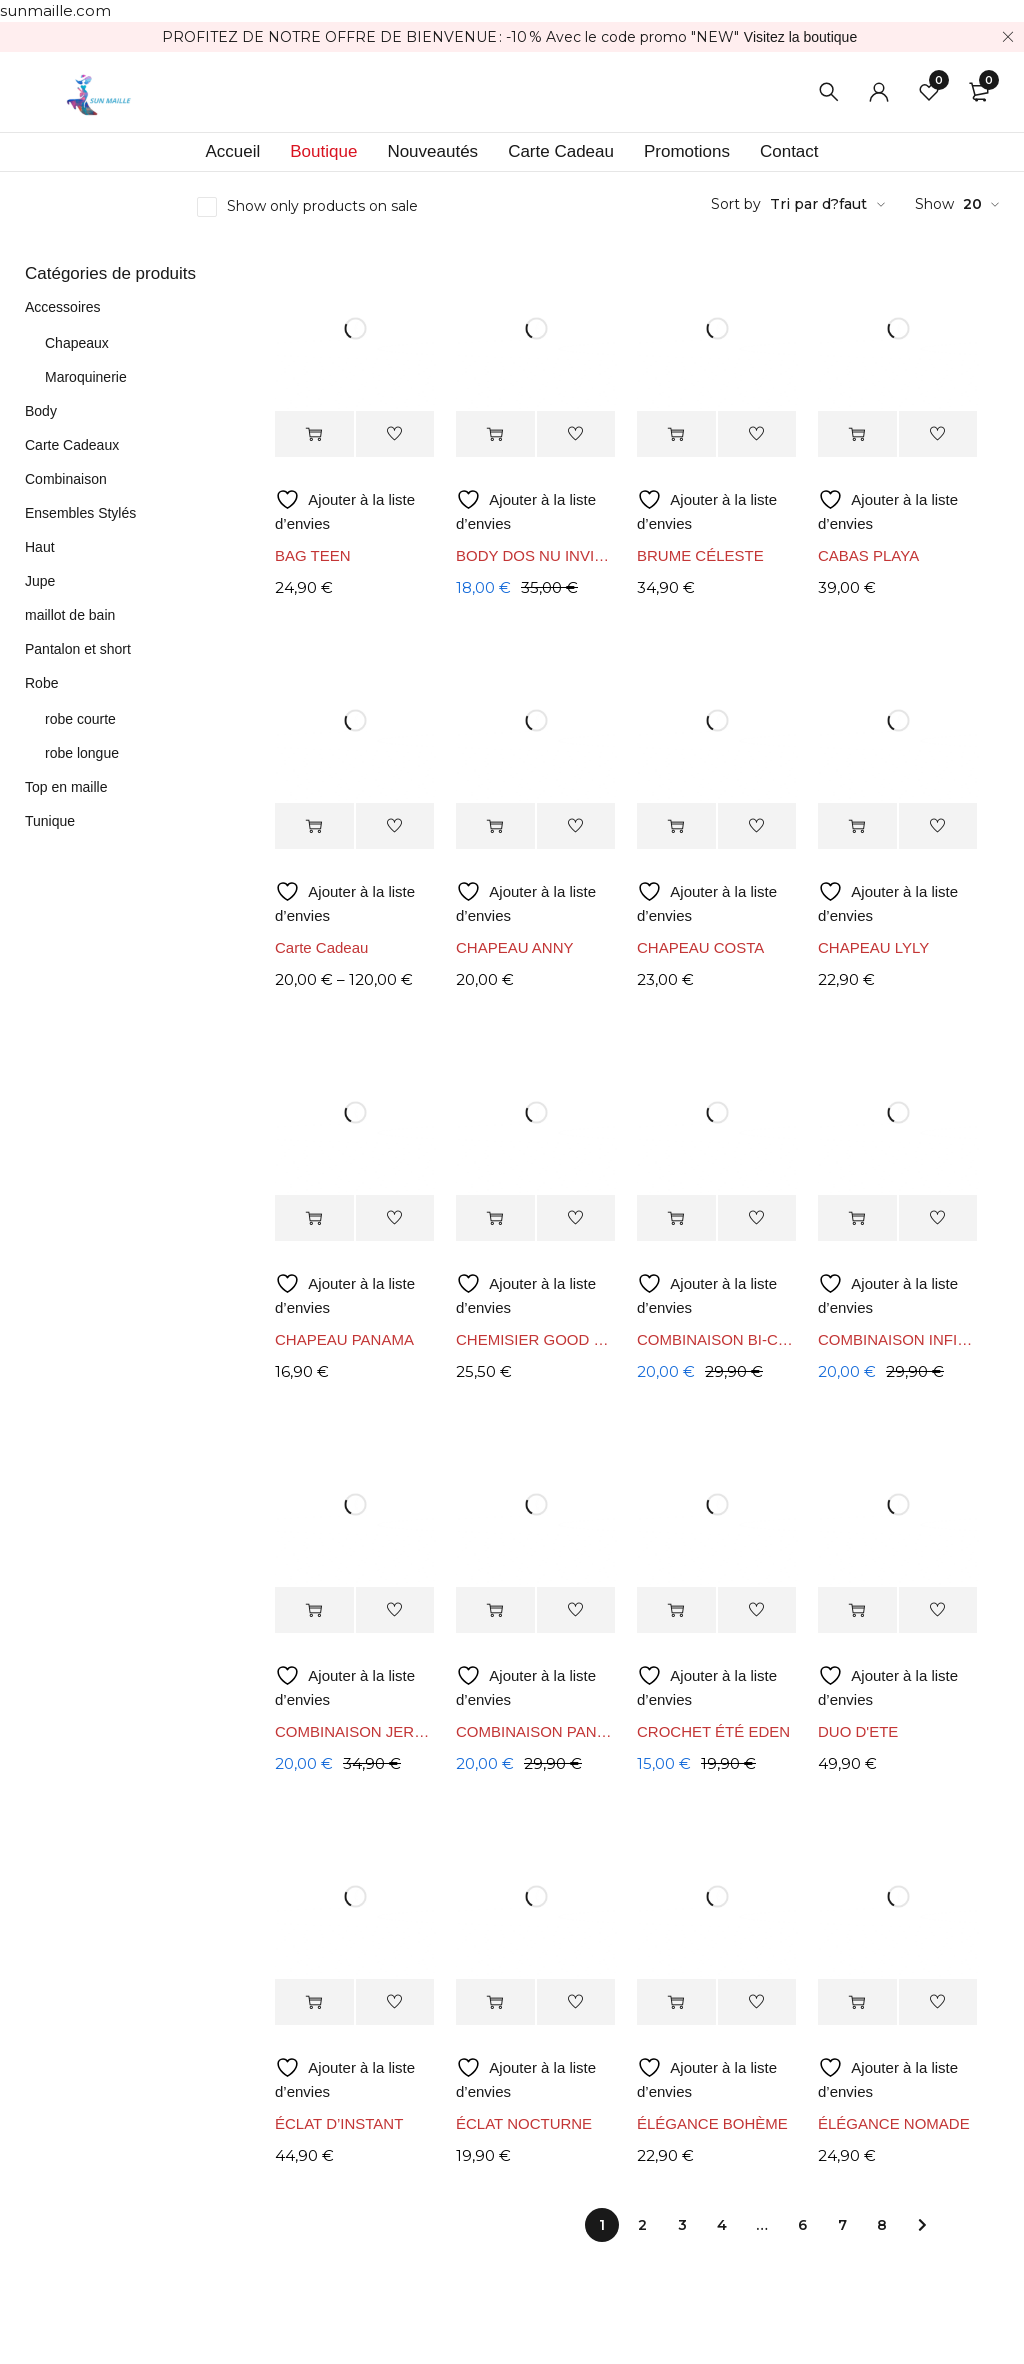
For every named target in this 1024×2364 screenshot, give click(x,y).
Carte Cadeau (321, 947)
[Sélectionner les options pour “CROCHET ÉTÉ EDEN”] (676, 1610)
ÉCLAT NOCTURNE (524, 2123)
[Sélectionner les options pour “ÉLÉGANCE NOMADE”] (857, 2002)
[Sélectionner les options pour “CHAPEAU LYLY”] (857, 826)
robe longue (82, 753)
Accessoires (62, 307)
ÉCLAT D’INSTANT (339, 2123)
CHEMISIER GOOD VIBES (536, 1339)
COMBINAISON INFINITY (898, 1339)
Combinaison (66, 479)
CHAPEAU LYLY (873, 947)
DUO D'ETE (858, 1731)
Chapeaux (77, 343)
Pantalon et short (78, 649)
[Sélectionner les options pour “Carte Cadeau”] (314, 826)
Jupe (40, 581)
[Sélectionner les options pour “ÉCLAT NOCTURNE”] (495, 2002)
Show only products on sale (322, 206)
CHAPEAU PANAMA (344, 1339)
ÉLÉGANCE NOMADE (894, 2123)
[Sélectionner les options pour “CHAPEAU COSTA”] (676, 826)
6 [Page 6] (802, 2225)
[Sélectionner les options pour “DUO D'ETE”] (857, 1610)
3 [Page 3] (682, 2225)
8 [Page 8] (882, 2225)
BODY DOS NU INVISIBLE (536, 555)
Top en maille (66, 787)
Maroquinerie (86, 377)
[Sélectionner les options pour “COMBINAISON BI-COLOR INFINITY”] (676, 1218)
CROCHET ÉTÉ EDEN (713, 1731)
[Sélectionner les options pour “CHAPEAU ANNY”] (495, 826)
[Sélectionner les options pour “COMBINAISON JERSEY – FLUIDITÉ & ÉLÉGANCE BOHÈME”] (314, 1610)
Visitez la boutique (800, 37)
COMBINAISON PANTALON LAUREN (536, 1731)
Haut (40, 547)
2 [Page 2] (642, 2225)
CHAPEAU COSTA (700, 947)
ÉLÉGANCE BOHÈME (712, 2123)
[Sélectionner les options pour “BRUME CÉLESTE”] (676, 434)
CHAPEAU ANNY (515, 947)
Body (41, 411)
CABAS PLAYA (868, 555)
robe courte (80, 719)
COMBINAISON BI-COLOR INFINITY (717, 1339)
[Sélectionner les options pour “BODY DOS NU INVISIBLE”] (495, 434)
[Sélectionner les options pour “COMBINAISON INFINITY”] (857, 1218)
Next (922, 2225)
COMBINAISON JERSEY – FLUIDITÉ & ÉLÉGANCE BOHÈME (355, 1731)
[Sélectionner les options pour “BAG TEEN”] (314, 434)
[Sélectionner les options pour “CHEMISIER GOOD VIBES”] (495, 1218)
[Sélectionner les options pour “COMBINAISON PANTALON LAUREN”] (495, 1610)
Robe (41, 683)
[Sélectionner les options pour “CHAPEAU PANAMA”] (314, 1218)
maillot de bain (70, 615)
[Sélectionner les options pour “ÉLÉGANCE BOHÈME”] (676, 2002)
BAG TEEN (313, 555)
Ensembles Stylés (80, 513)
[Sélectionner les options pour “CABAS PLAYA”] (857, 434)
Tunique (50, 821)
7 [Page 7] (842, 2225)
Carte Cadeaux (72, 445)
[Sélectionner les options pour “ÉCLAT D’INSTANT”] (314, 2002)
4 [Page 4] (722, 2225)
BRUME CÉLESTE (700, 555)
